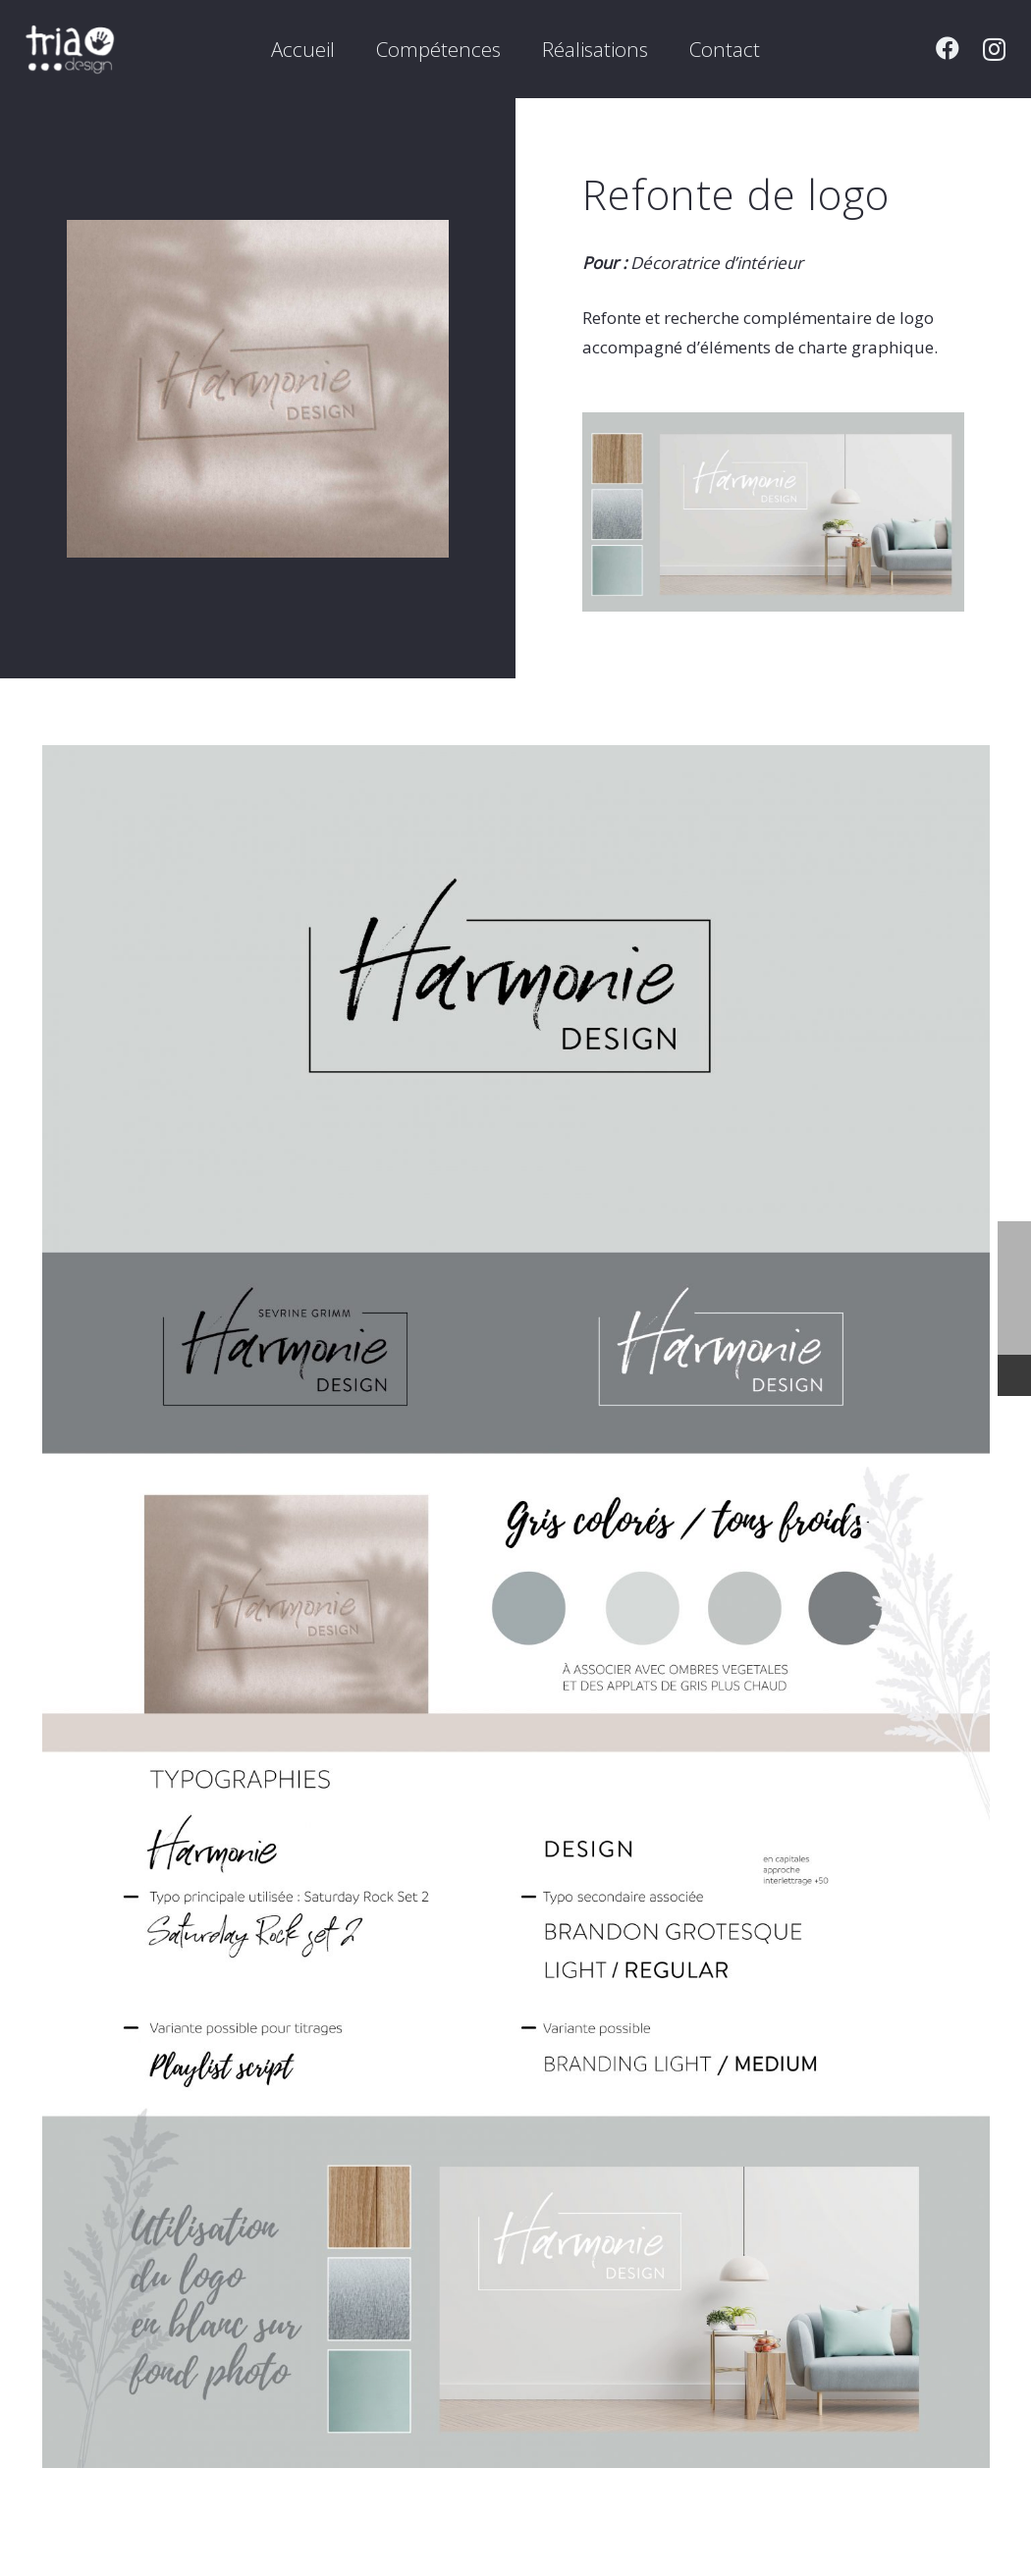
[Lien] (70, 49)
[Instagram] (994, 49)
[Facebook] (947, 48)
